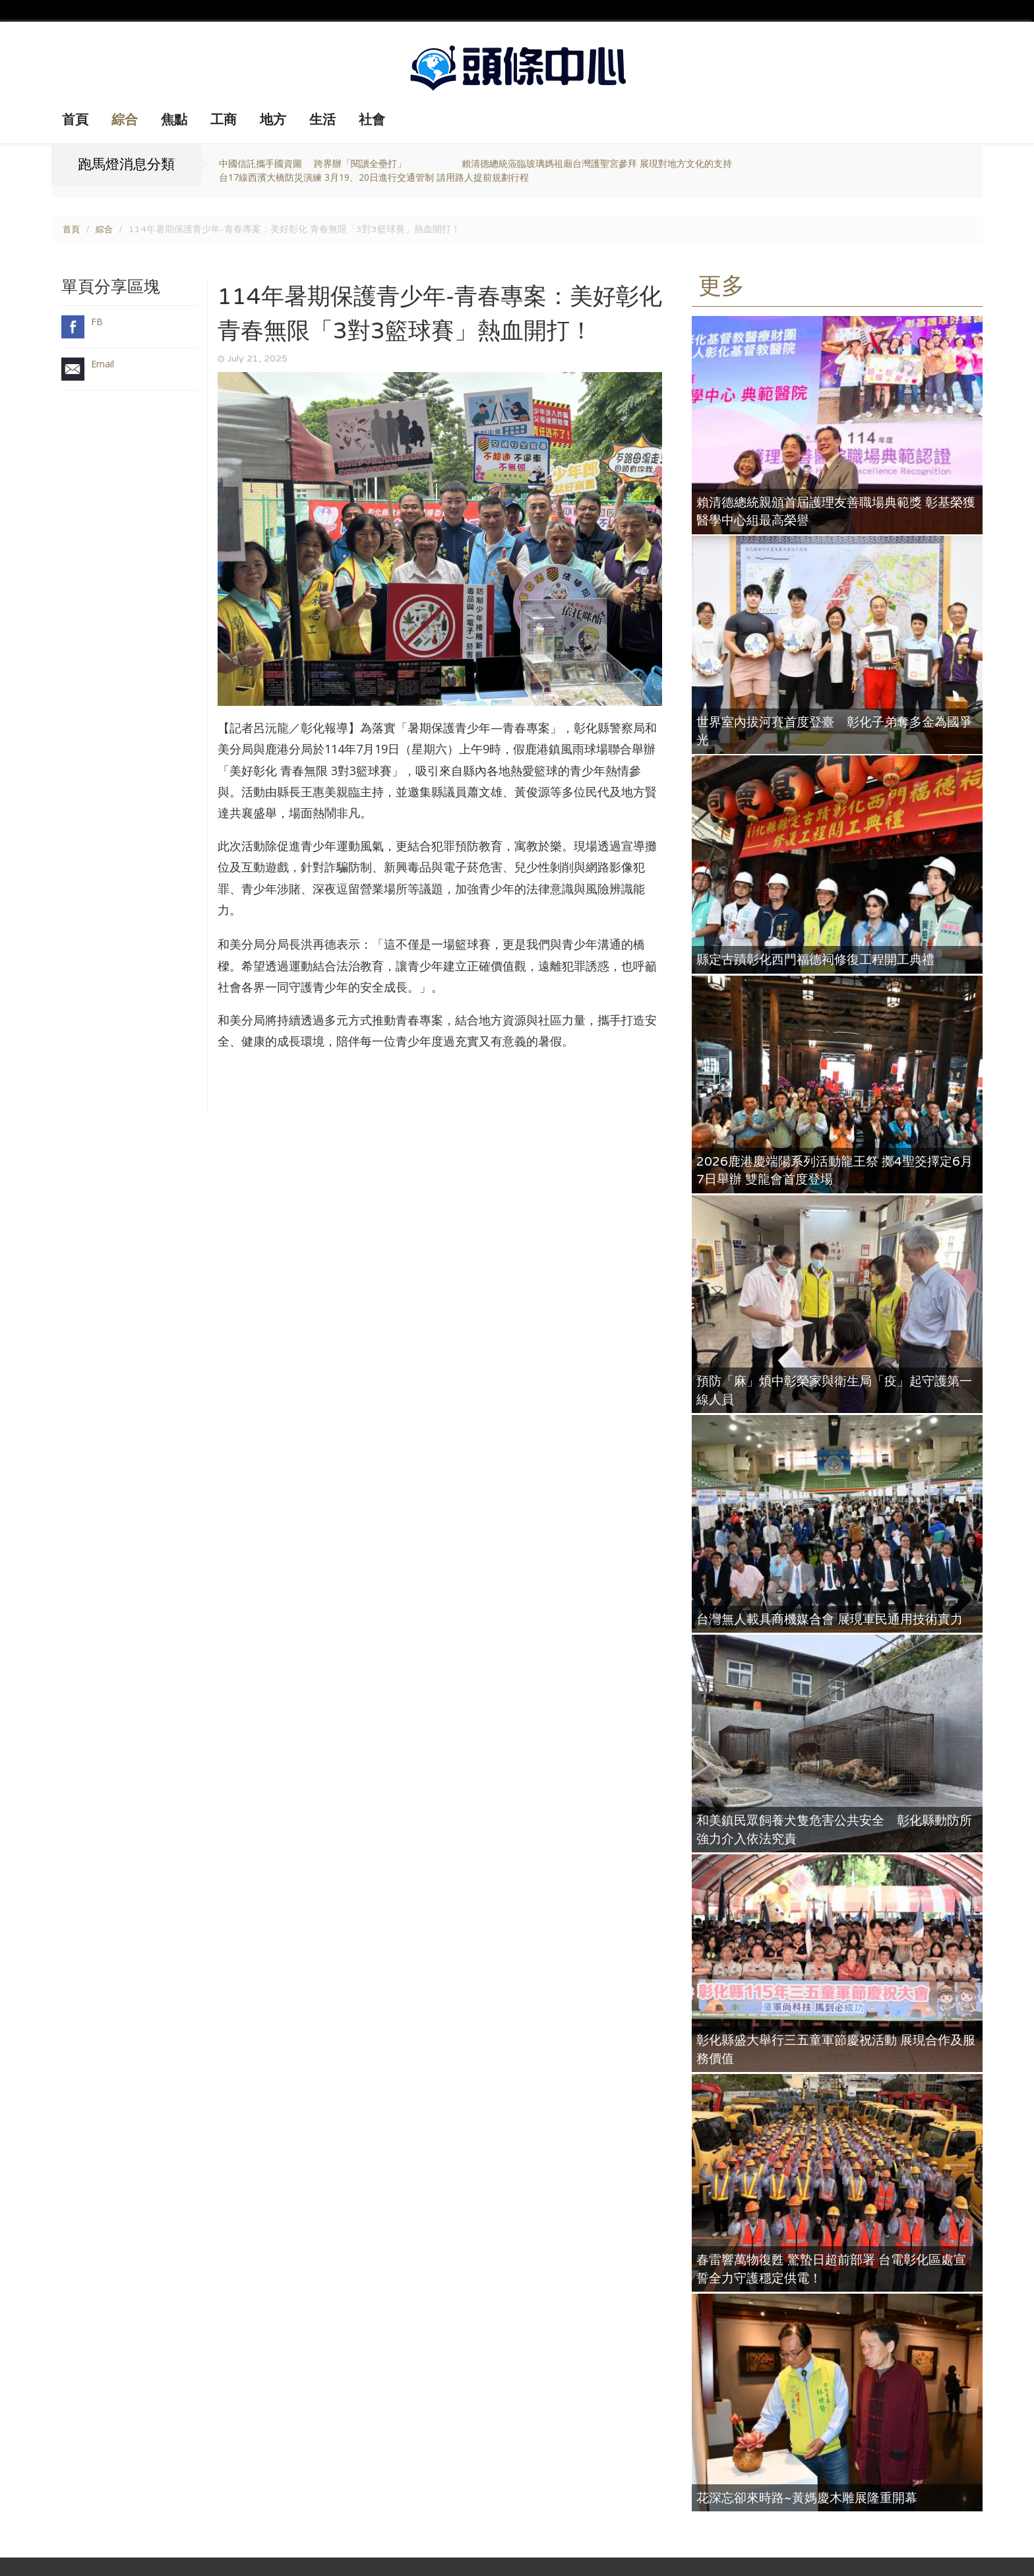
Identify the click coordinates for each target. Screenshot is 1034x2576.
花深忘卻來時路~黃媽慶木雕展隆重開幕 (812, 2497)
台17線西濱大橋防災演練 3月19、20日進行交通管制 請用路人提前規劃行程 (374, 177)
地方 (273, 120)
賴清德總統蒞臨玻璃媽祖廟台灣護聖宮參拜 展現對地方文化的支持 (597, 163)
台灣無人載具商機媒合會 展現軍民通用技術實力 (836, 1618)
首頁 (75, 120)
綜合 (124, 120)
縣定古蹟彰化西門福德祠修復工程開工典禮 (821, 959)
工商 (223, 120)
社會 (372, 120)
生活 (322, 120)
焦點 (174, 120)
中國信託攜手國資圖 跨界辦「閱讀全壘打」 (312, 163)
